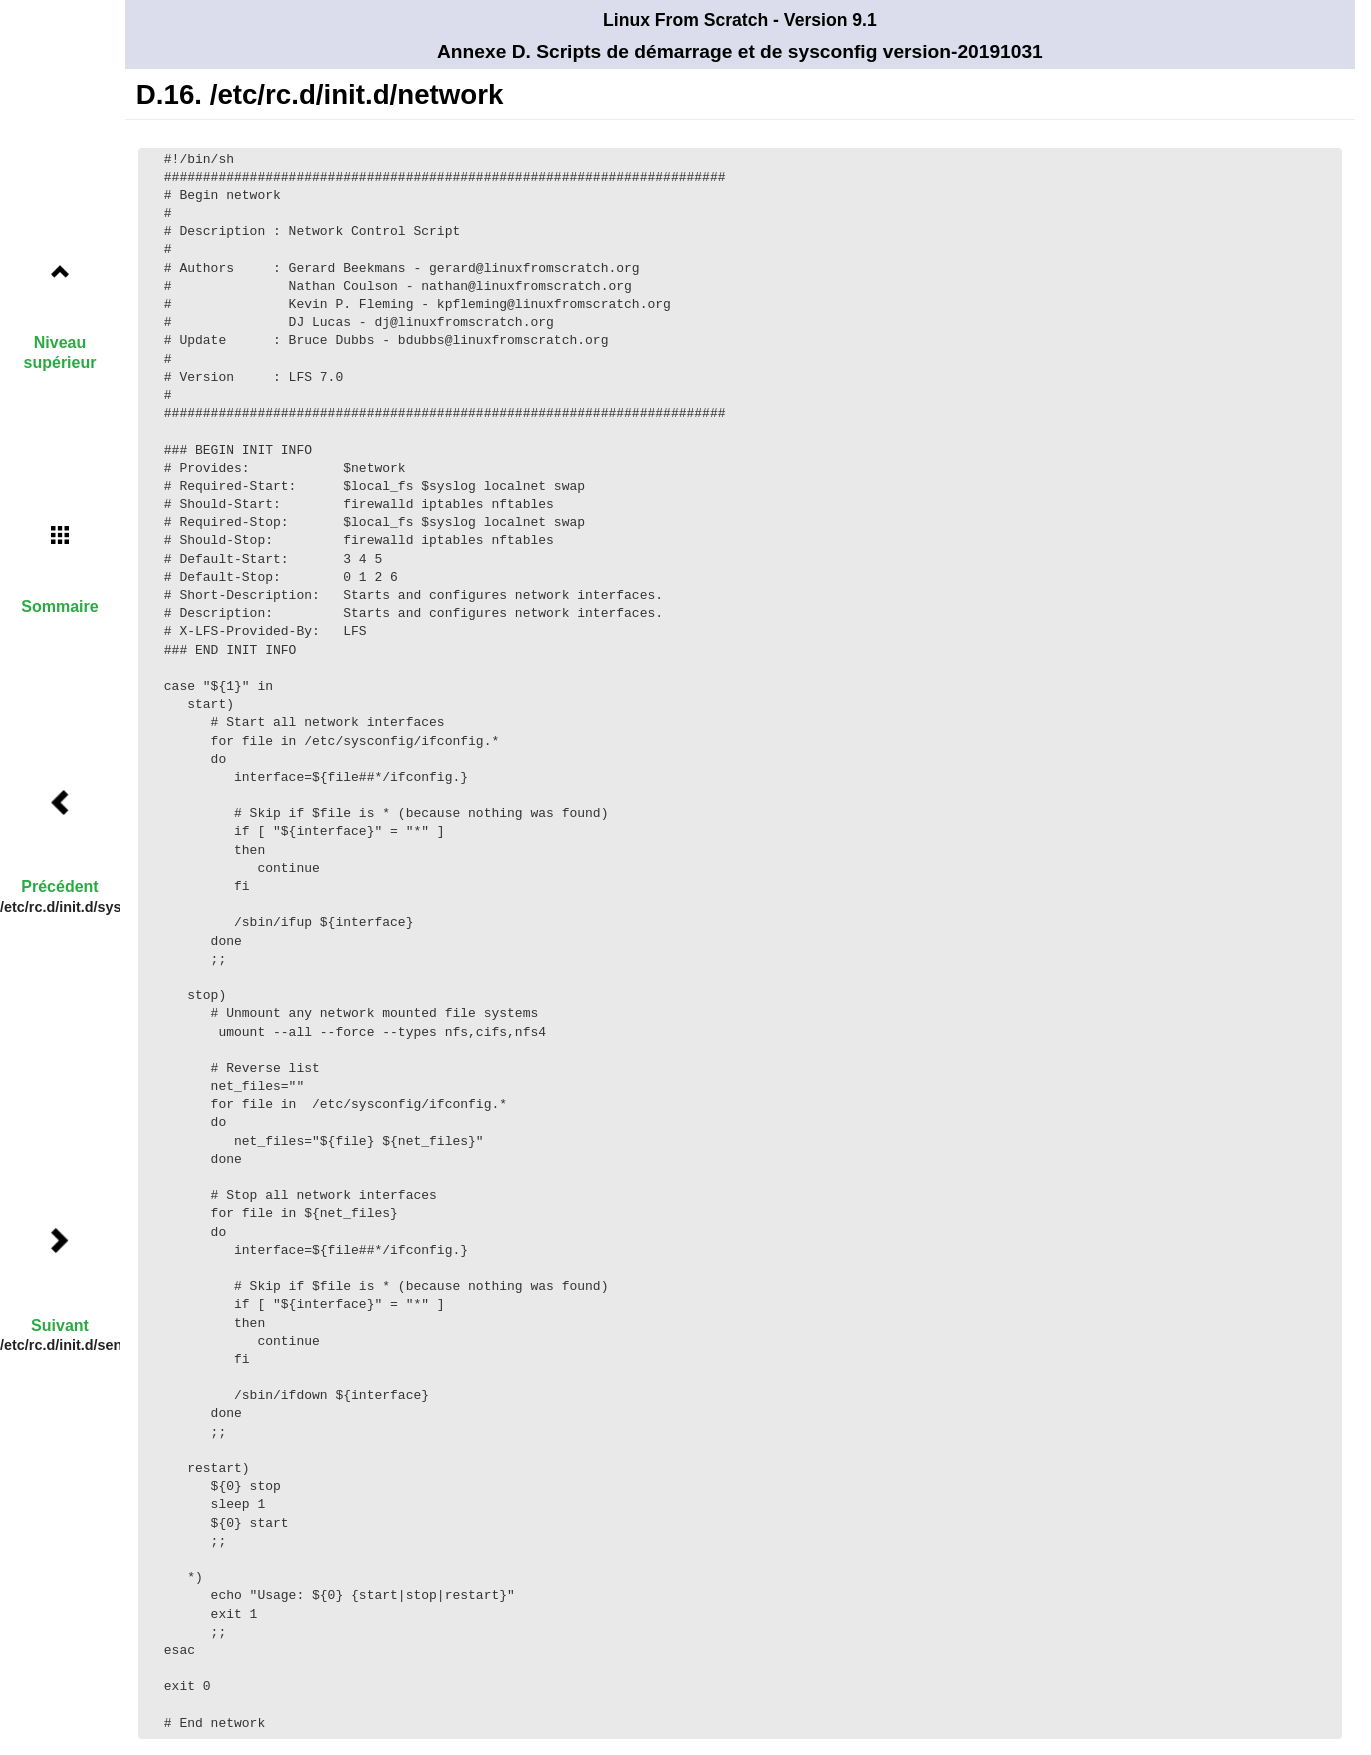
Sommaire (59, 606)
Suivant (60, 1325)
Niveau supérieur (60, 352)
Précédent (59, 886)
